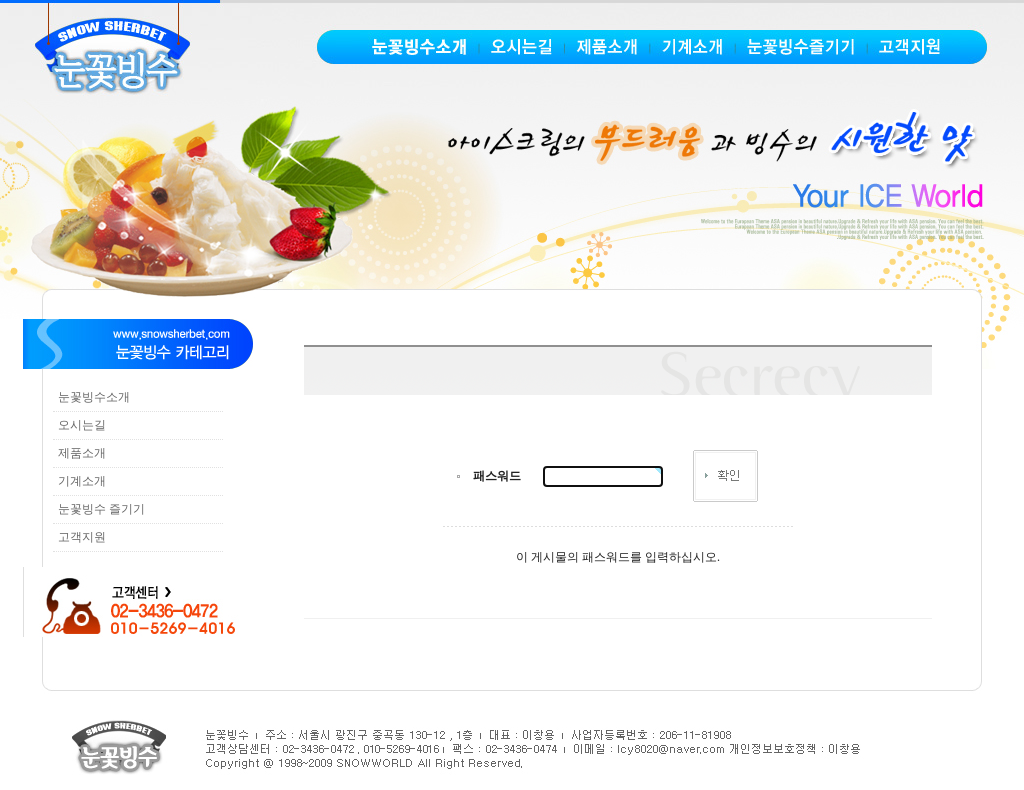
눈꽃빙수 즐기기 (101, 509)
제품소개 (82, 453)
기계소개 (82, 481)
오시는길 (82, 425)
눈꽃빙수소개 (94, 397)
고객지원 (82, 537)
